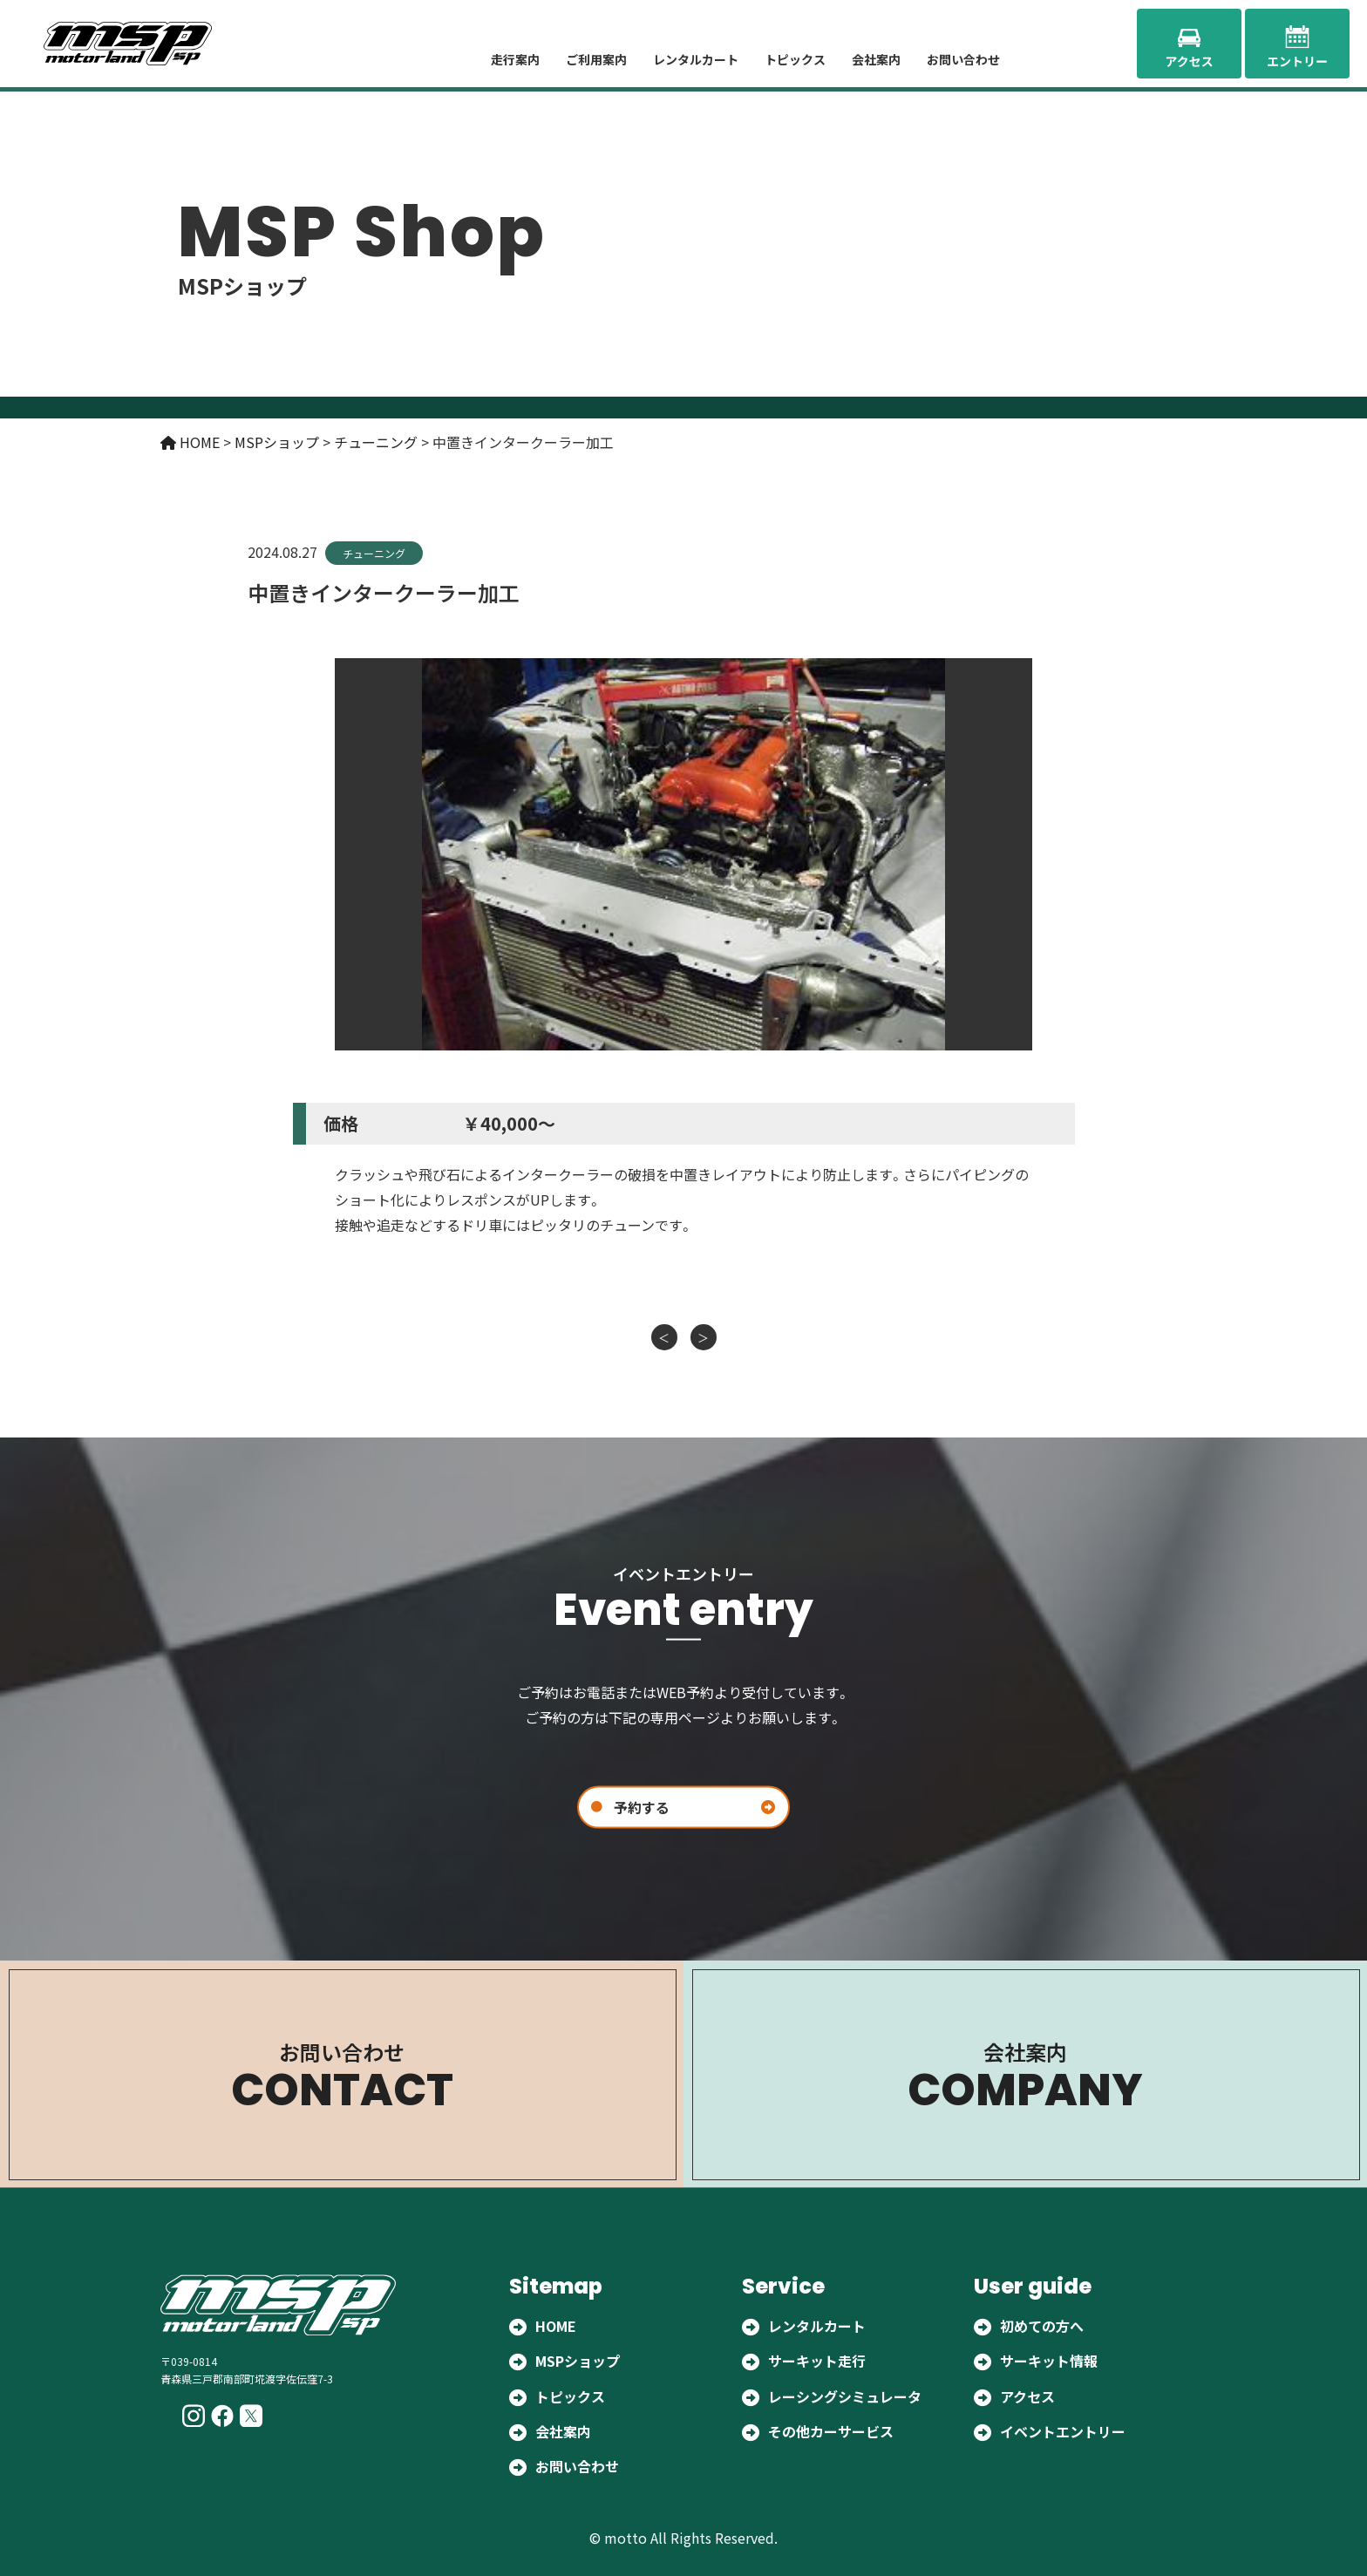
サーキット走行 (817, 2361)
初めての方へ (1042, 2325)
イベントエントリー (1063, 2431)
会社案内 (876, 59)
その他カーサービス (831, 2431)
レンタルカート (695, 59)
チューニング (374, 553)
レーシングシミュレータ (845, 2396)
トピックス (795, 59)
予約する (642, 1806)
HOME (555, 2325)
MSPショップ (577, 2361)
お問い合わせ (963, 59)
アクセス (1027, 2396)
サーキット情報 (1049, 2361)
